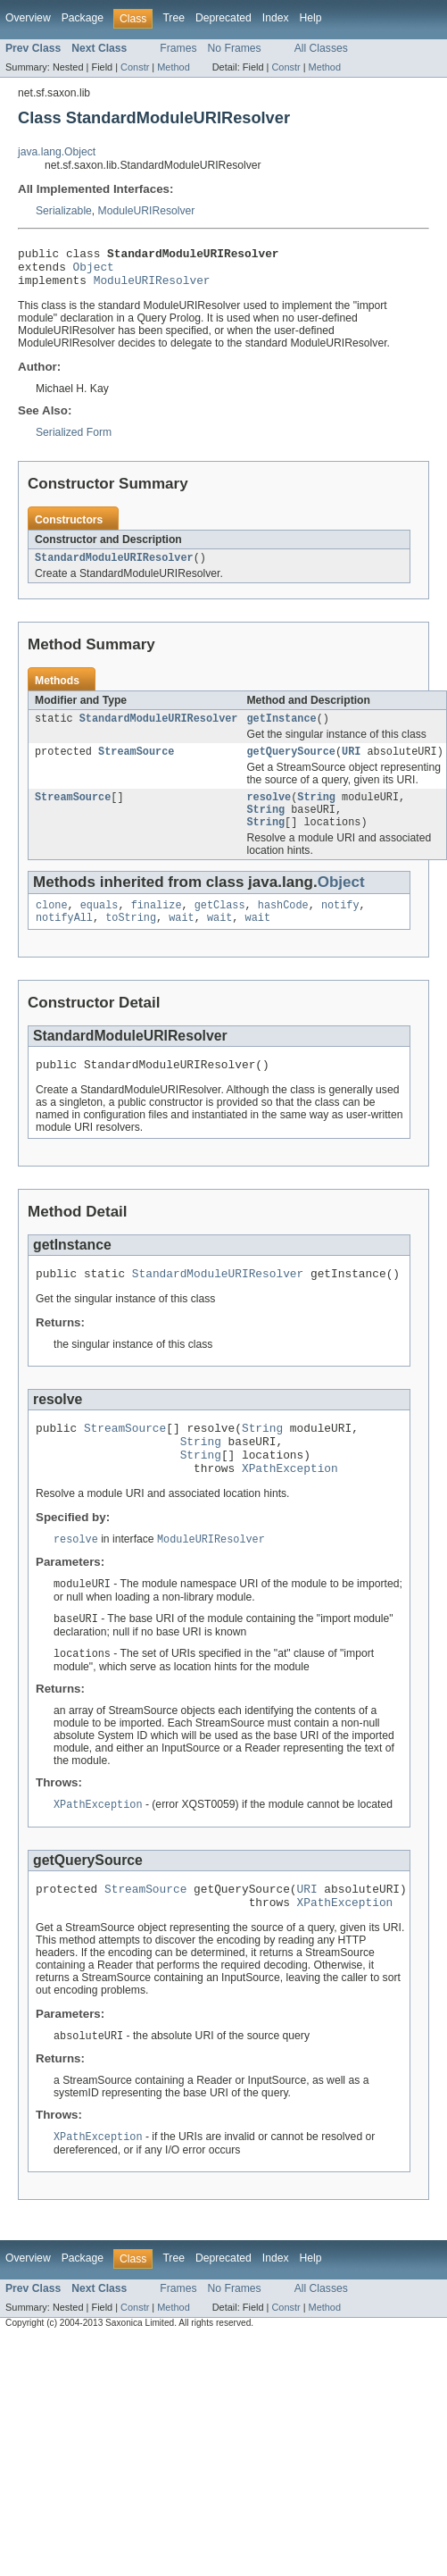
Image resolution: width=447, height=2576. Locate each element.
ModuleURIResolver (146, 211)
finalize (156, 925)
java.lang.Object (56, 152)
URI (351, 764)
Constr (134, 67)
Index (275, 18)
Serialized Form (74, 440)
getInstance (281, 730)
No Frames (234, 48)
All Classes (321, 48)
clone (52, 925)
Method (173, 67)
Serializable (64, 211)
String (316, 812)
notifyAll (64, 940)
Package (82, 18)
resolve (268, 812)
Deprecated (223, 18)
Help (311, 18)
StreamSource (136, 764)
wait (181, 940)
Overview (28, 18)
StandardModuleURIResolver (114, 567)
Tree (173, 18)
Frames (178, 48)
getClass (220, 925)
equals (99, 925)
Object (93, 271)
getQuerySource (290, 764)
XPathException (290, 1506)
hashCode (283, 925)
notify (340, 925)
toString (130, 940)
